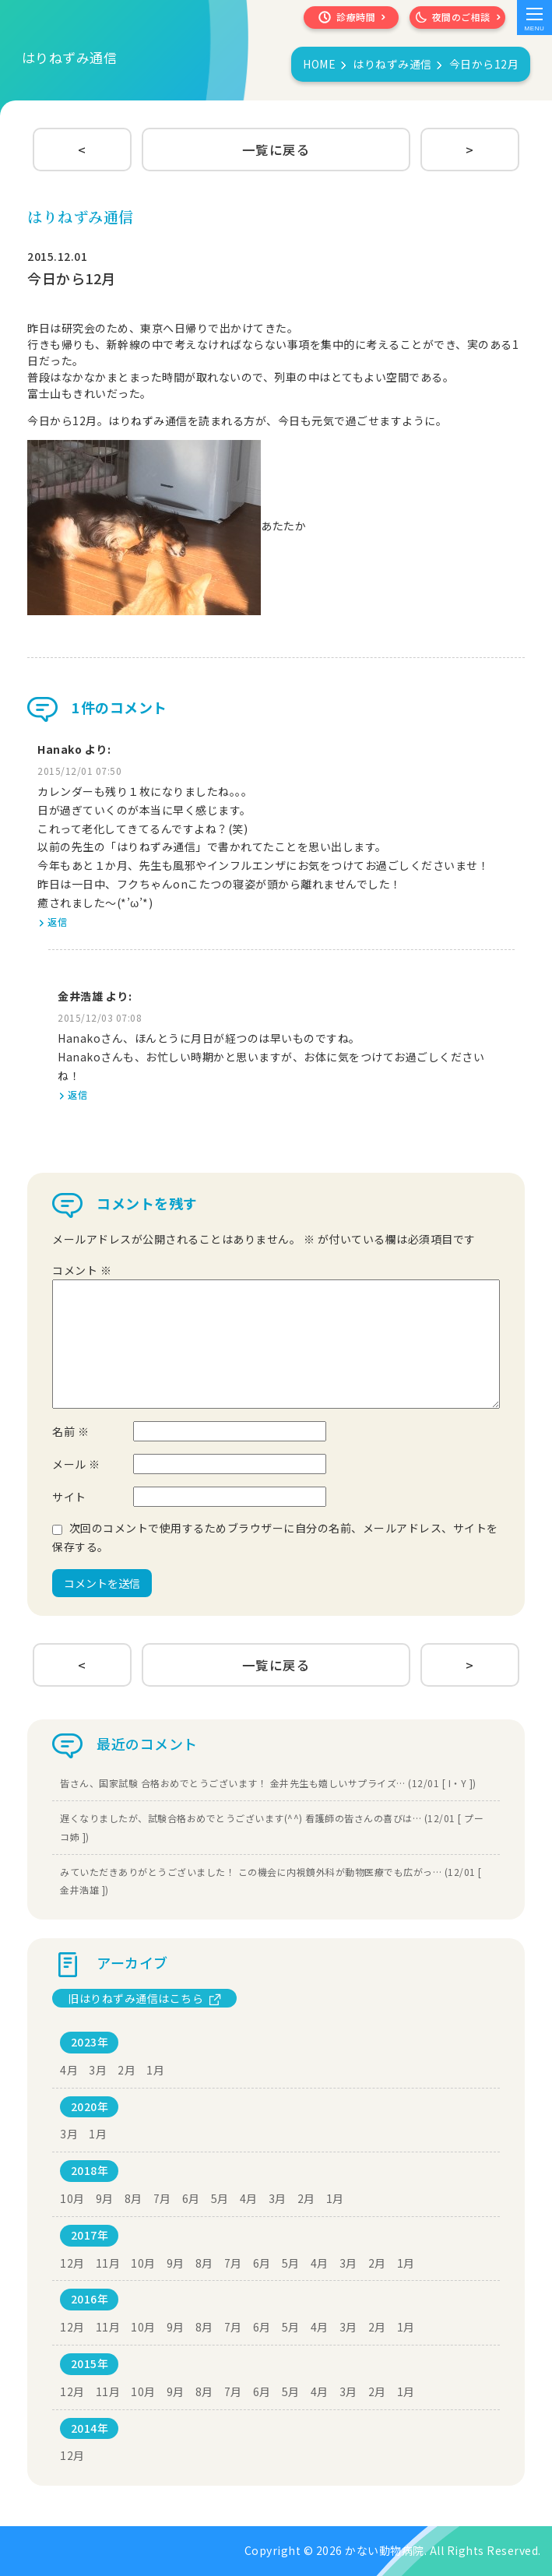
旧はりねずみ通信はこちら (135, 1998)
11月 (108, 2263)
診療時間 (345, 17)
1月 (155, 2070)
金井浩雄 (80, 996)
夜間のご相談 (457, 17)
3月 (98, 2070)
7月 (162, 2198)
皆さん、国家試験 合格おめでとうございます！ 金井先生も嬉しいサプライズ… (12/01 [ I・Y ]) (268, 1782)
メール (76, 1464)
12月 (72, 2263)
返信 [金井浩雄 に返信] (77, 1094)
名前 (70, 1431)
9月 (105, 2198)
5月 (220, 2198)
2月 (126, 2070)
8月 (133, 2198)
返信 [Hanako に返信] (57, 921)
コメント (81, 1270)
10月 (72, 2198)
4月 (69, 2070)
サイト (69, 1496)
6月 (191, 2198)
